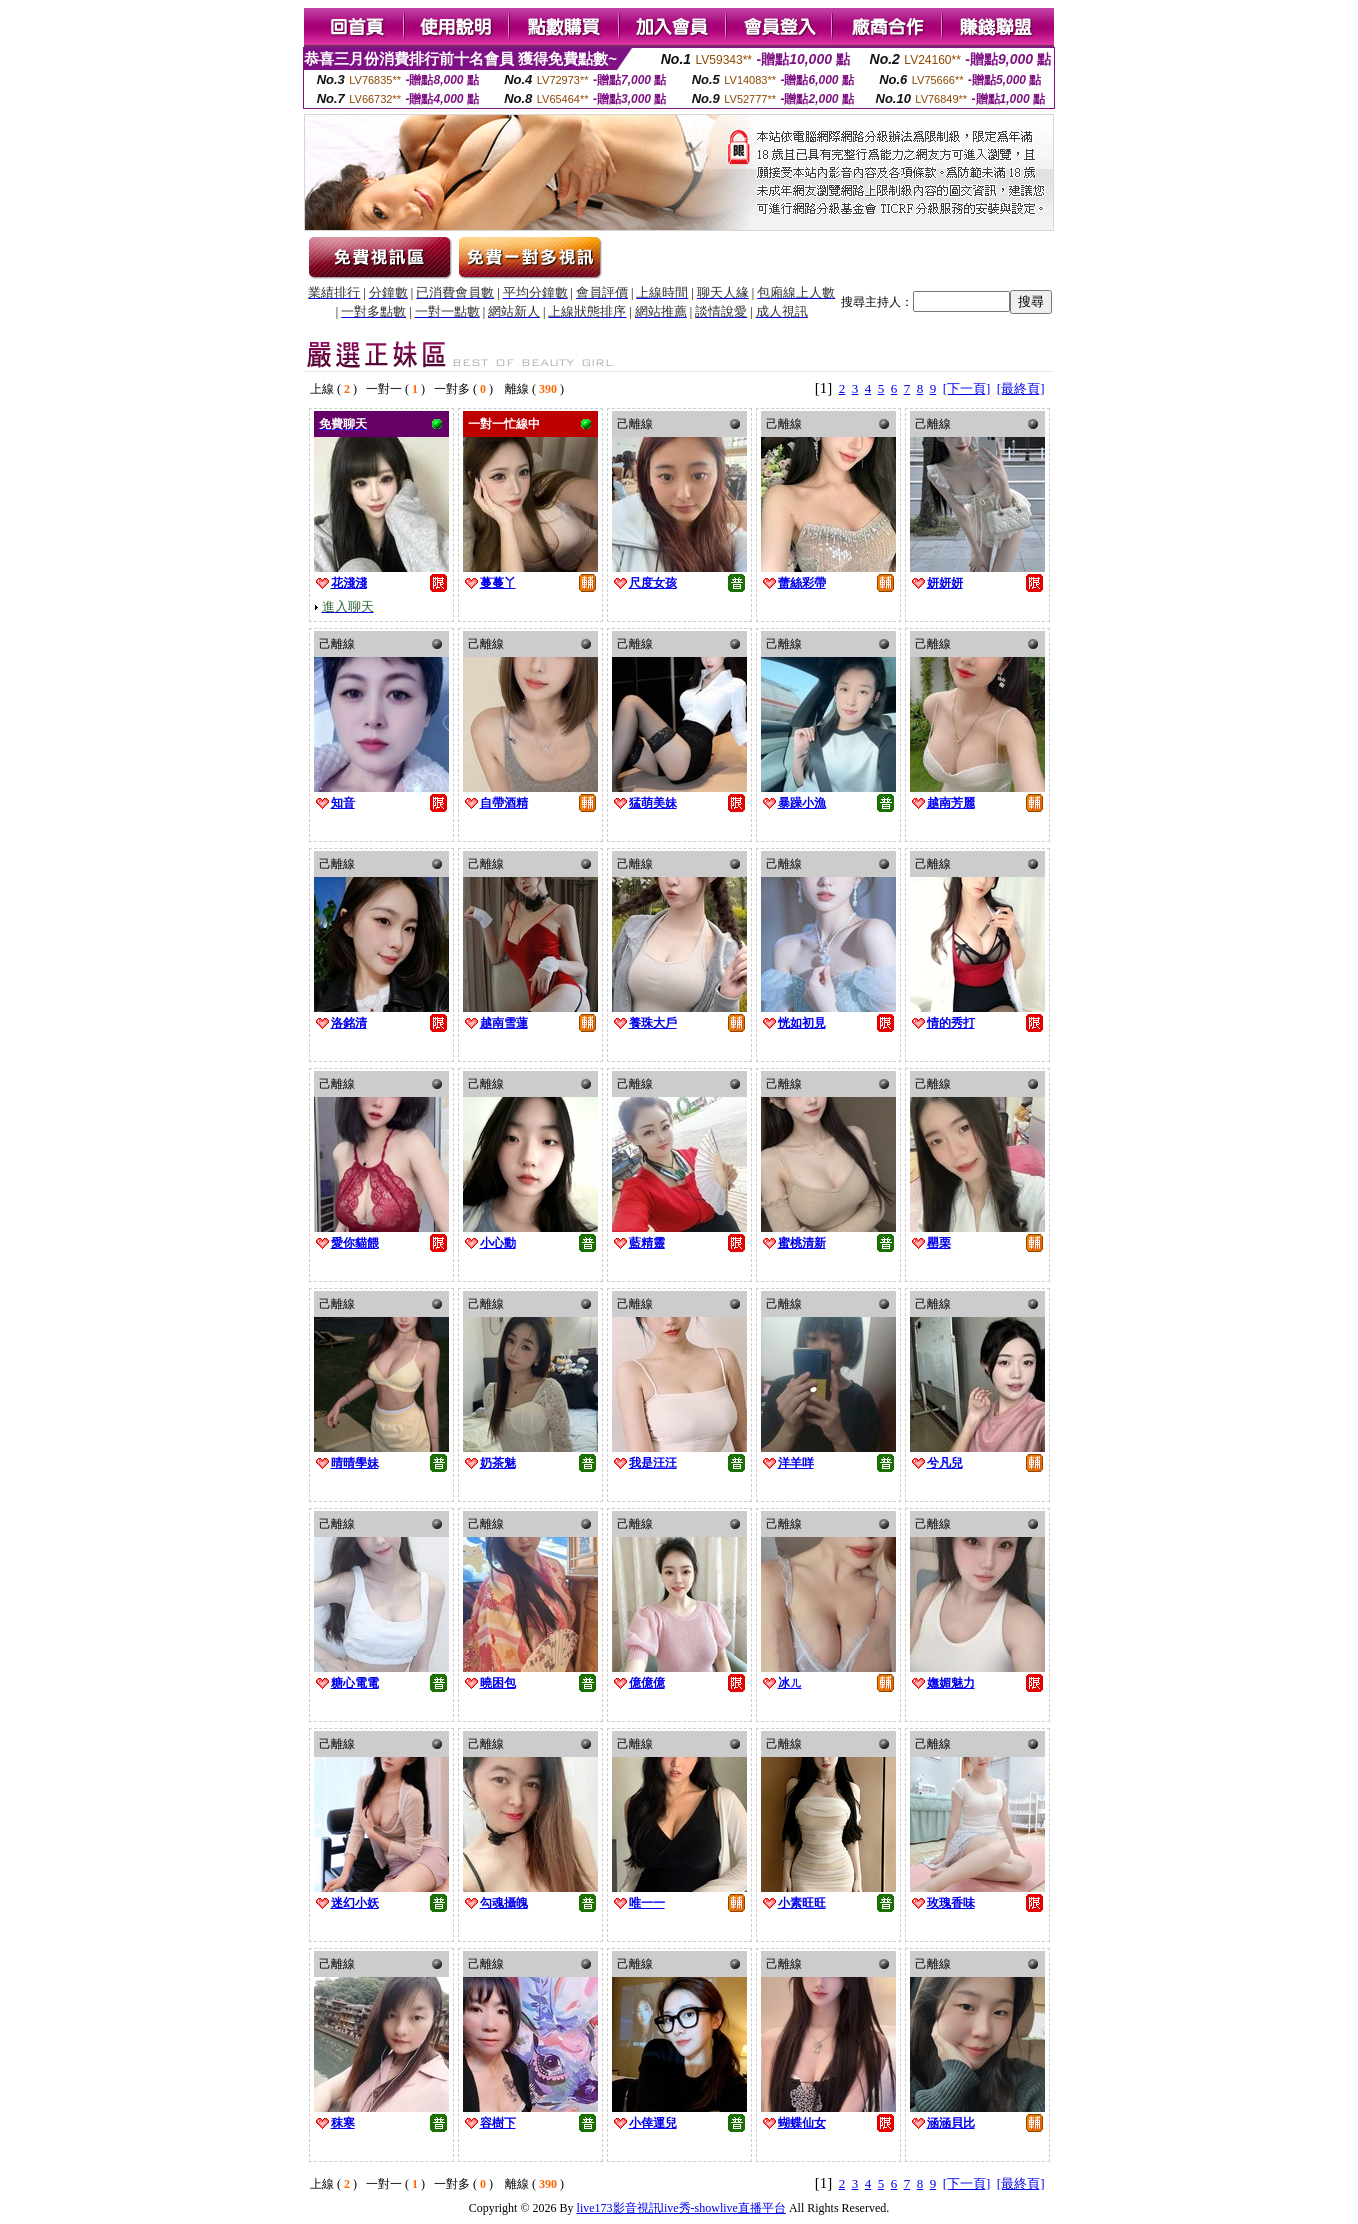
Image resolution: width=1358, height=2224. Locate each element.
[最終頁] (1021, 388)
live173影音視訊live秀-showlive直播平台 (681, 2208)
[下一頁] (967, 388)
